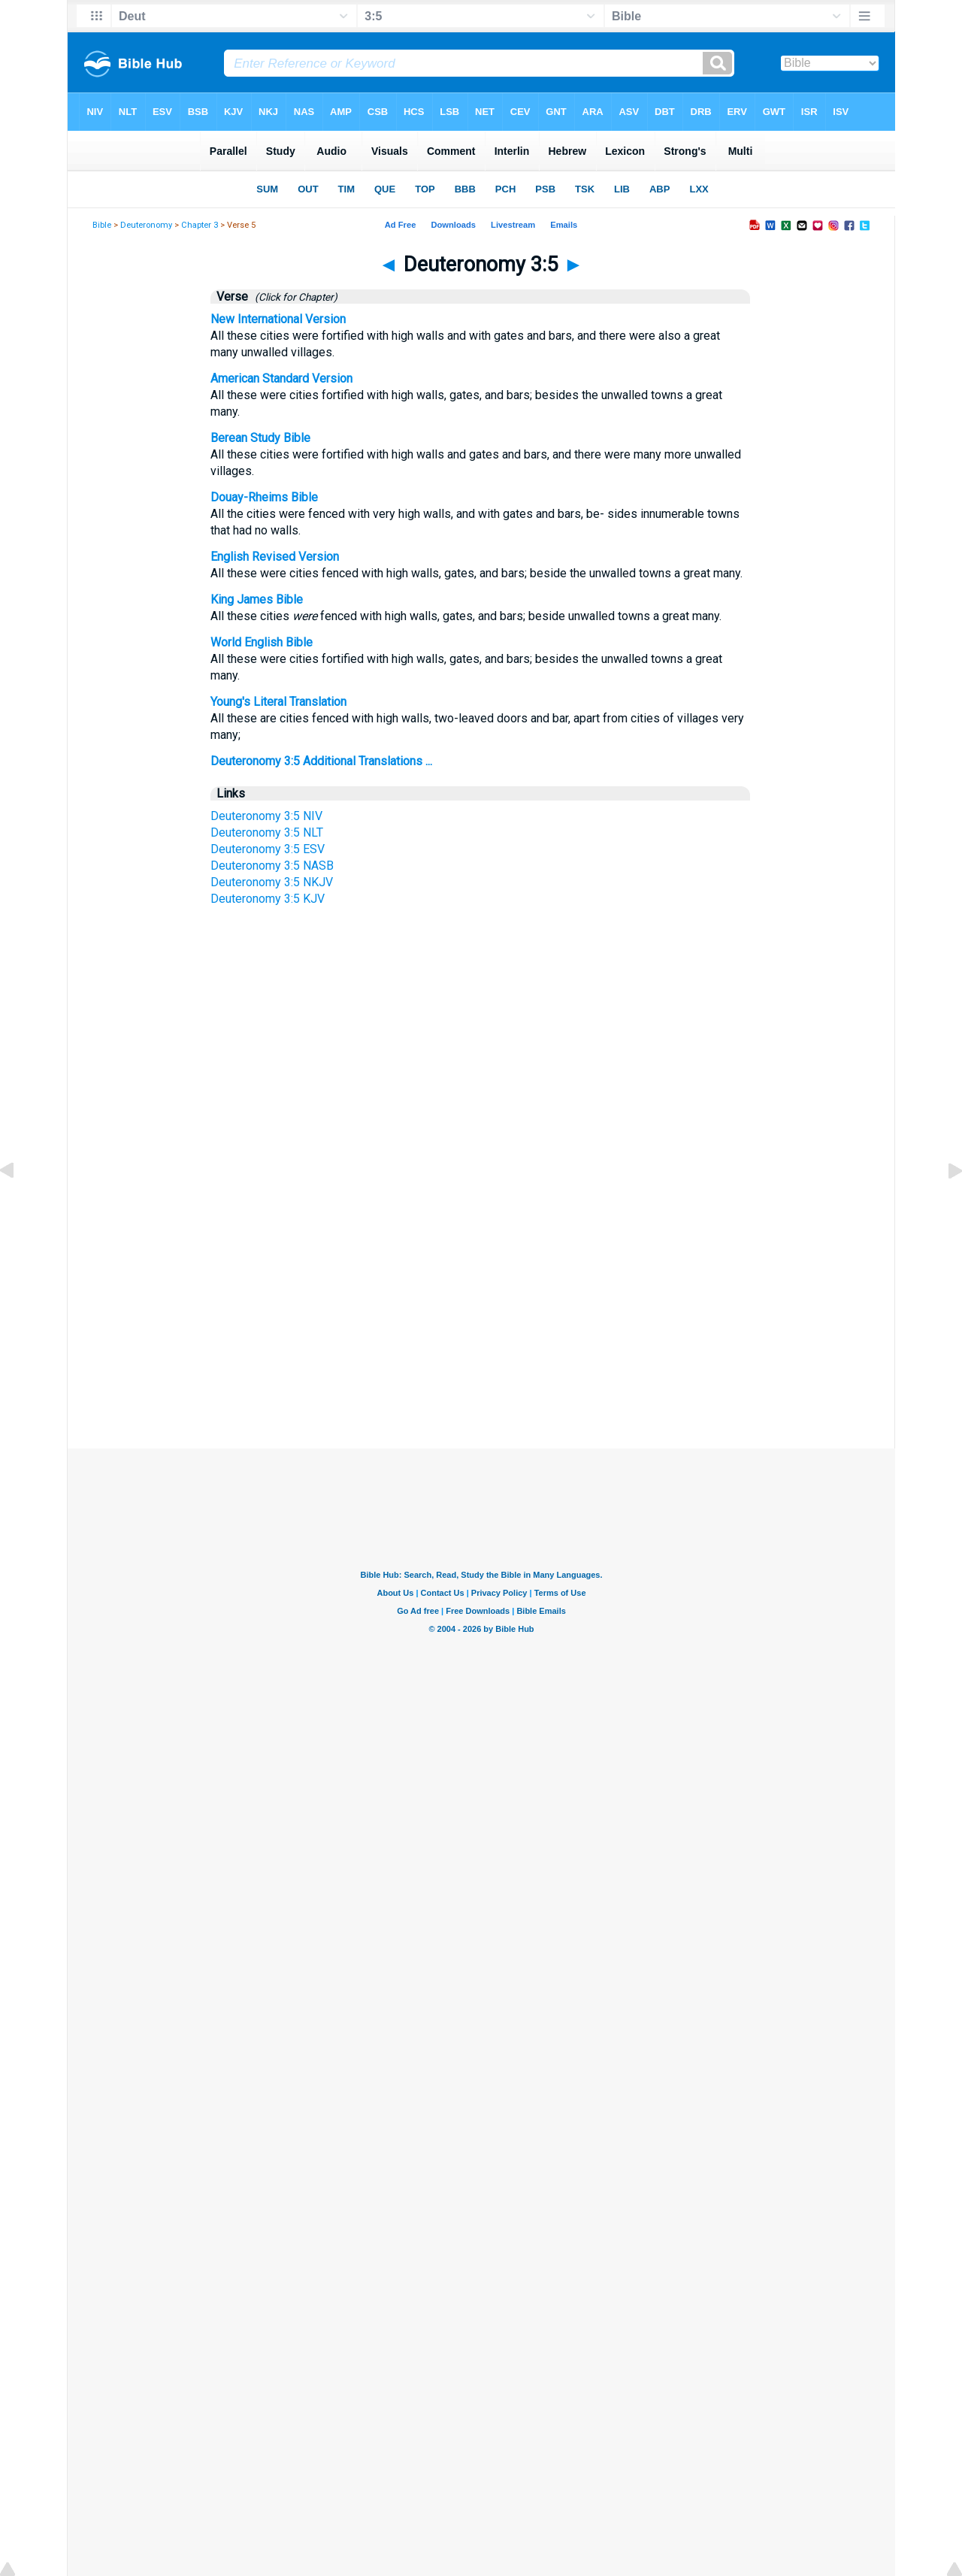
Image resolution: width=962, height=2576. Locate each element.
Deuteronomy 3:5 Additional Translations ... (321, 761)
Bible (101, 225)
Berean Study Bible (260, 438)
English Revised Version (274, 556)
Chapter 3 (199, 225)
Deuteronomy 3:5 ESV (267, 849)
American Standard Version (281, 378)
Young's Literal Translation (278, 702)
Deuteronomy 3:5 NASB (272, 865)
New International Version (278, 319)
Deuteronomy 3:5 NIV (266, 816)
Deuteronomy (146, 225)
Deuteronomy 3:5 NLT (266, 832)
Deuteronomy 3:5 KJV (267, 898)
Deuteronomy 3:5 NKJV (271, 882)
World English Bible (261, 642)
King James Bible (256, 599)
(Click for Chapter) (293, 297)
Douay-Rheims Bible (264, 497)
